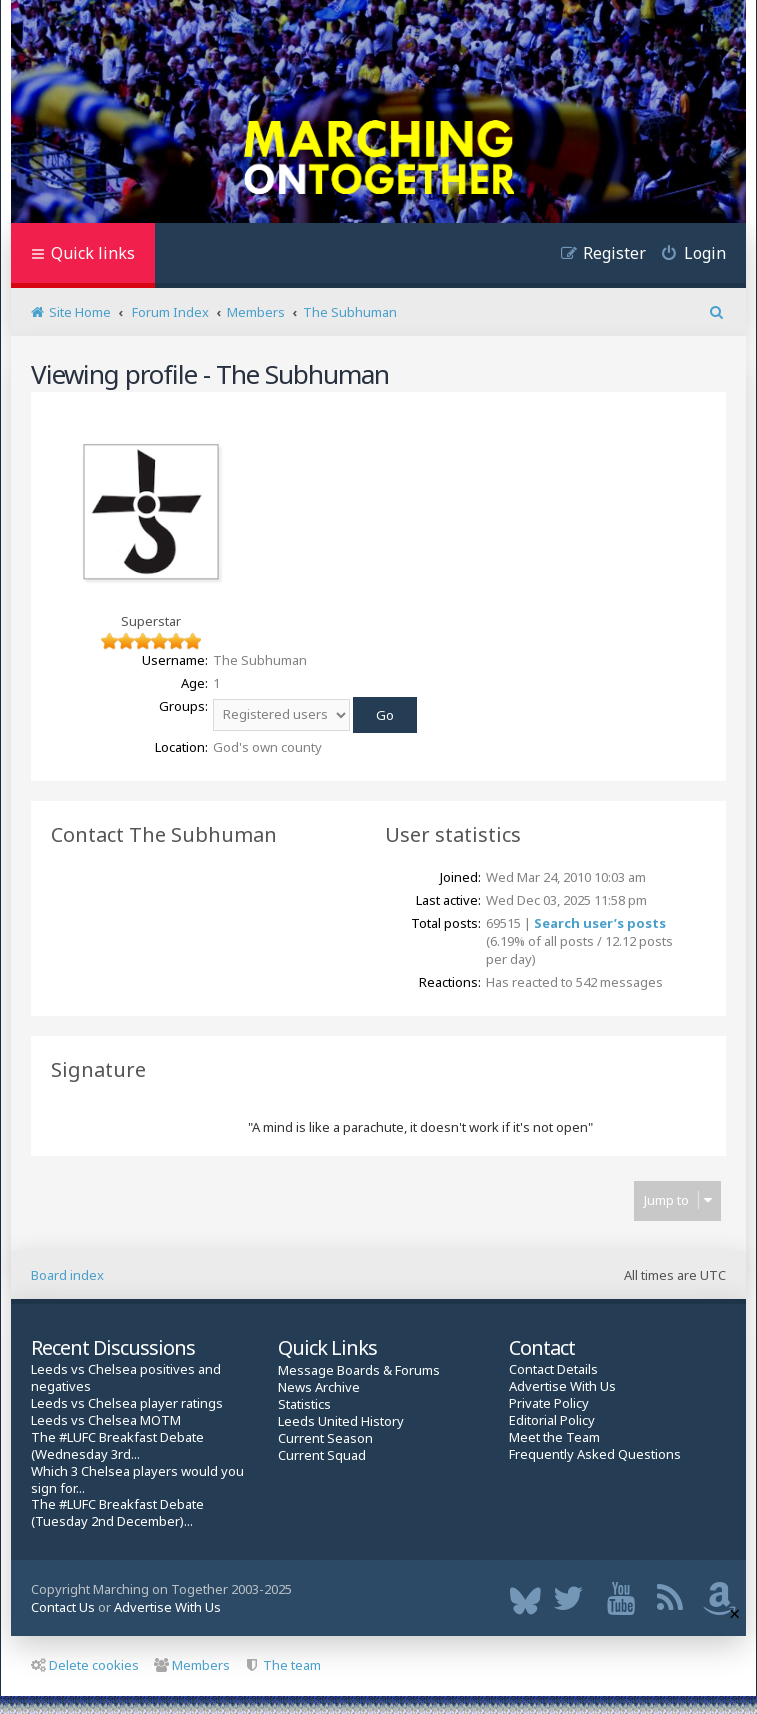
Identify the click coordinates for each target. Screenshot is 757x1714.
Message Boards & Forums (359, 1370)
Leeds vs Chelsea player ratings (127, 1403)
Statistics (304, 1404)
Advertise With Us (562, 1386)
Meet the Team (554, 1437)
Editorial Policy (552, 1420)
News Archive (319, 1387)
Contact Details (553, 1369)
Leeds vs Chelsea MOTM (106, 1420)
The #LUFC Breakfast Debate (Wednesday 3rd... (117, 1446)
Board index (67, 1275)
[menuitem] (686, 255)
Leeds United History (341, 1421)
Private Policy (549, 1403)
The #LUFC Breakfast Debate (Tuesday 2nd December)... (117, 1513)
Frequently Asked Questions (595, 1454)
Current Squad (322, 1455)
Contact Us (63, 1607)
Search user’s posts (600, 923)
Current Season (325, 1438)
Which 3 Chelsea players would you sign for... (137, 1480)
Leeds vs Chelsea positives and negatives (126, 1378)
